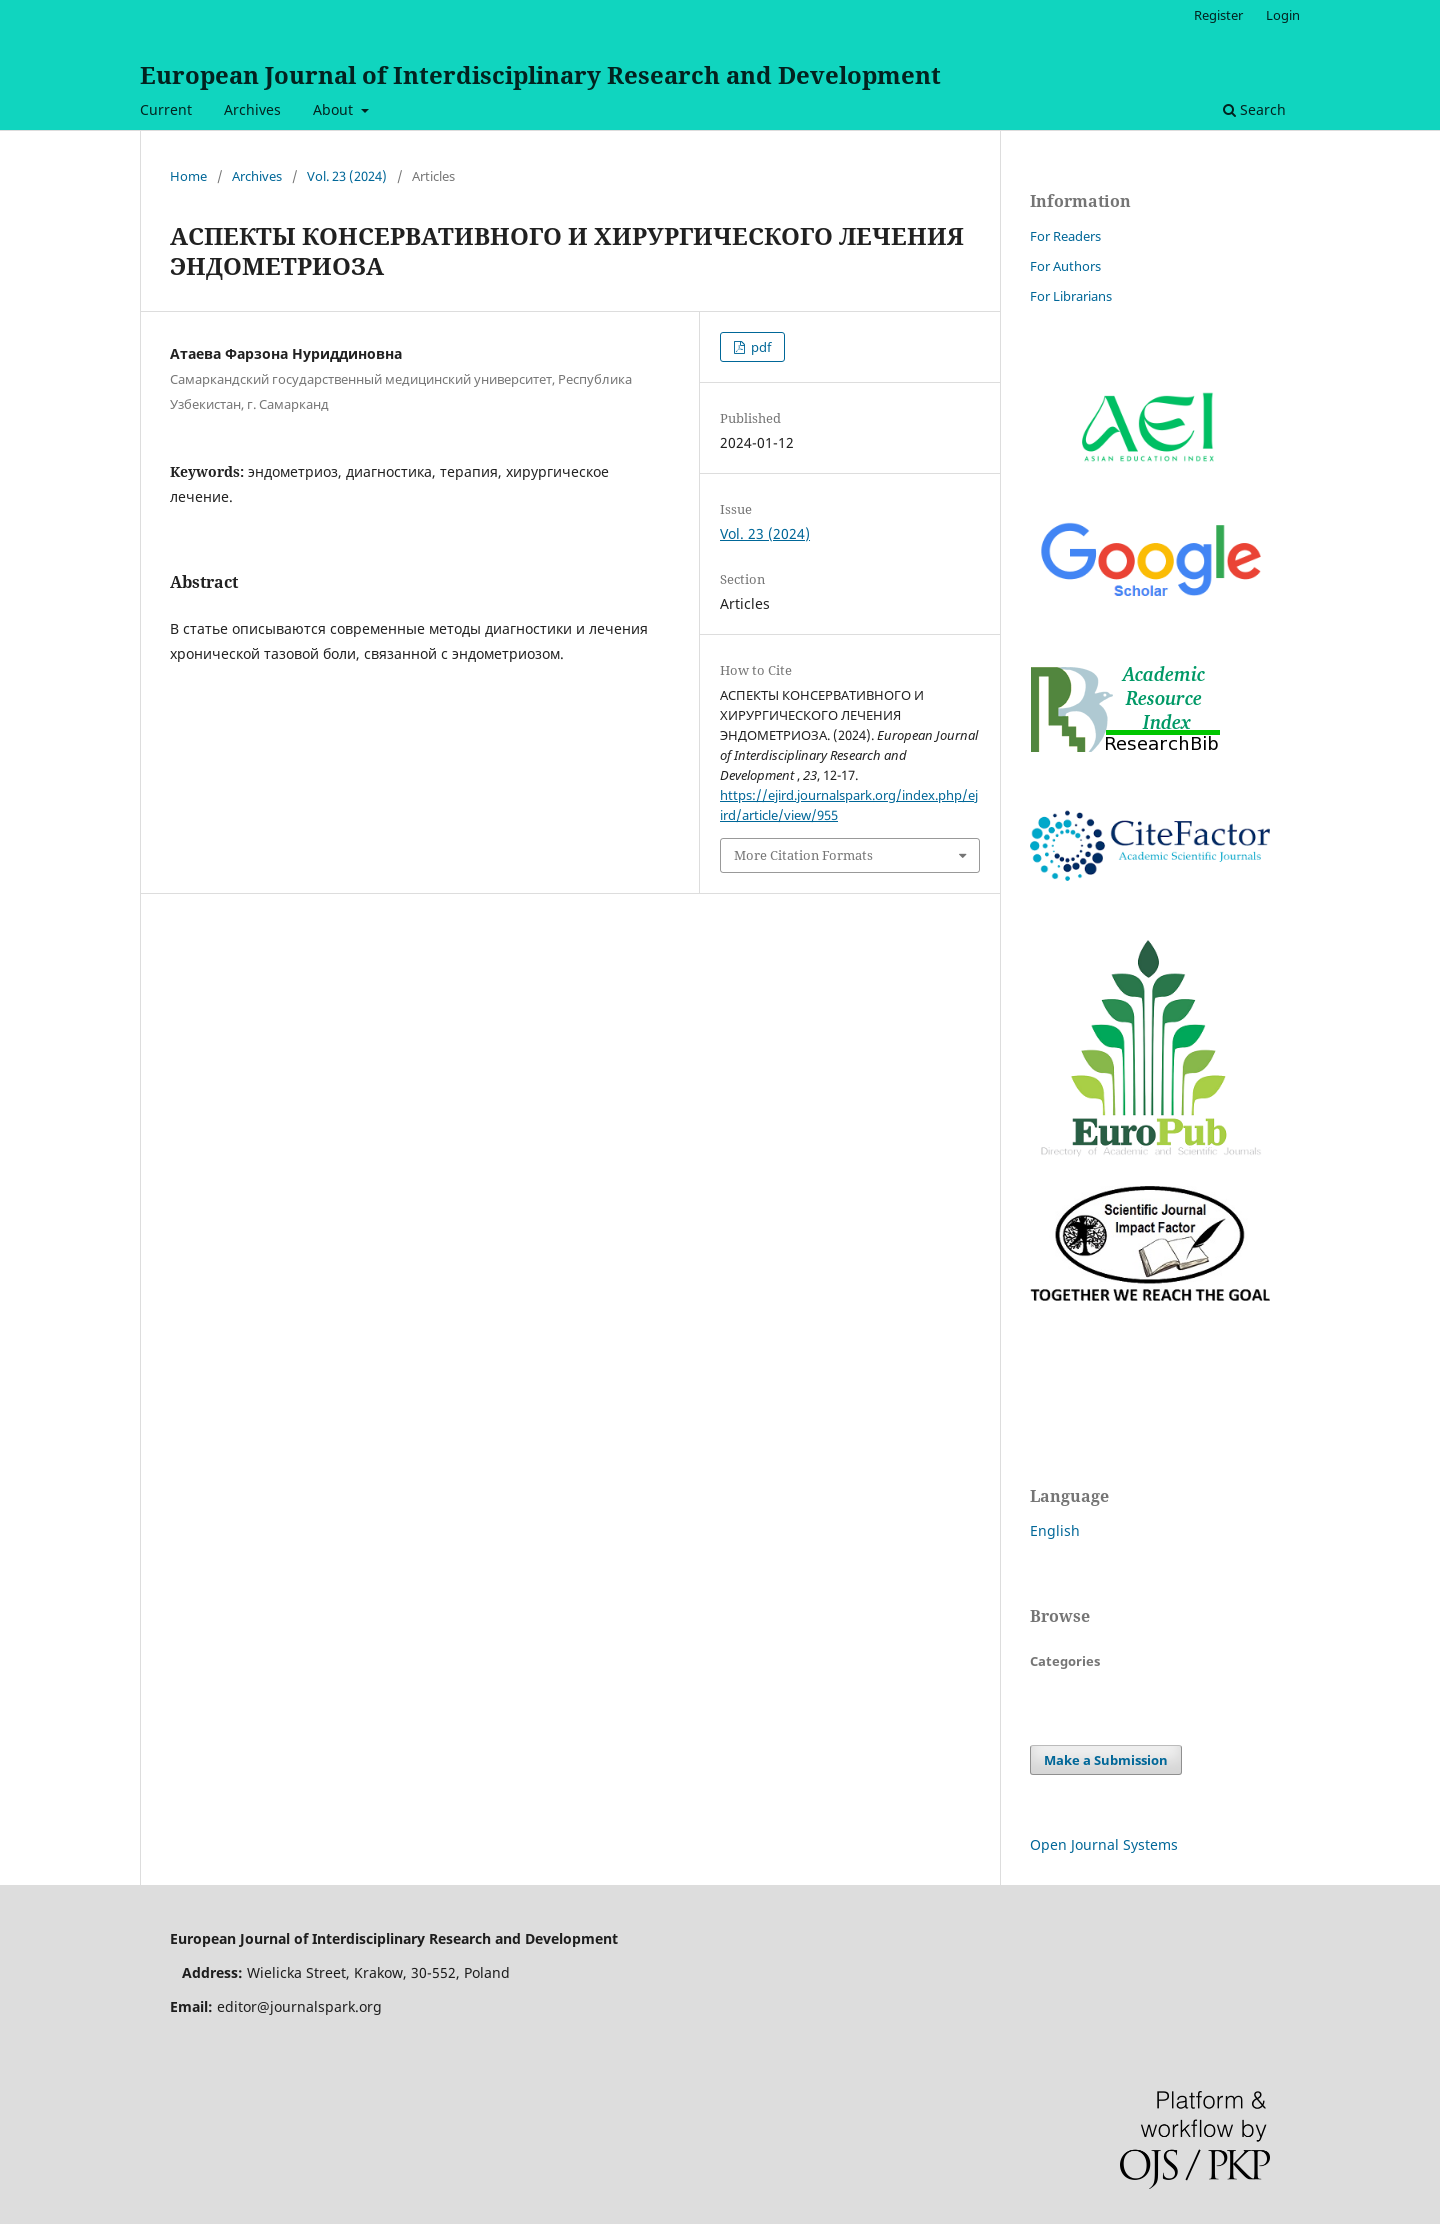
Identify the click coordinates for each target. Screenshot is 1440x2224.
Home (188, 176)
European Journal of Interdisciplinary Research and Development (540, 74)
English (1055, 1530)
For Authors (1065, 266)
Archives (252, 109)
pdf (759, 347)
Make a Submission (1106, 1760)
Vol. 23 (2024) (347, 176)
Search (1254, 109)
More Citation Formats (803, 855)
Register (1218, 15)
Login (1283, 15)
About (335, 109)
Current (166, 109)
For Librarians (1071, 296)
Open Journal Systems (1104, 1844)
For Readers (1065, 236)
